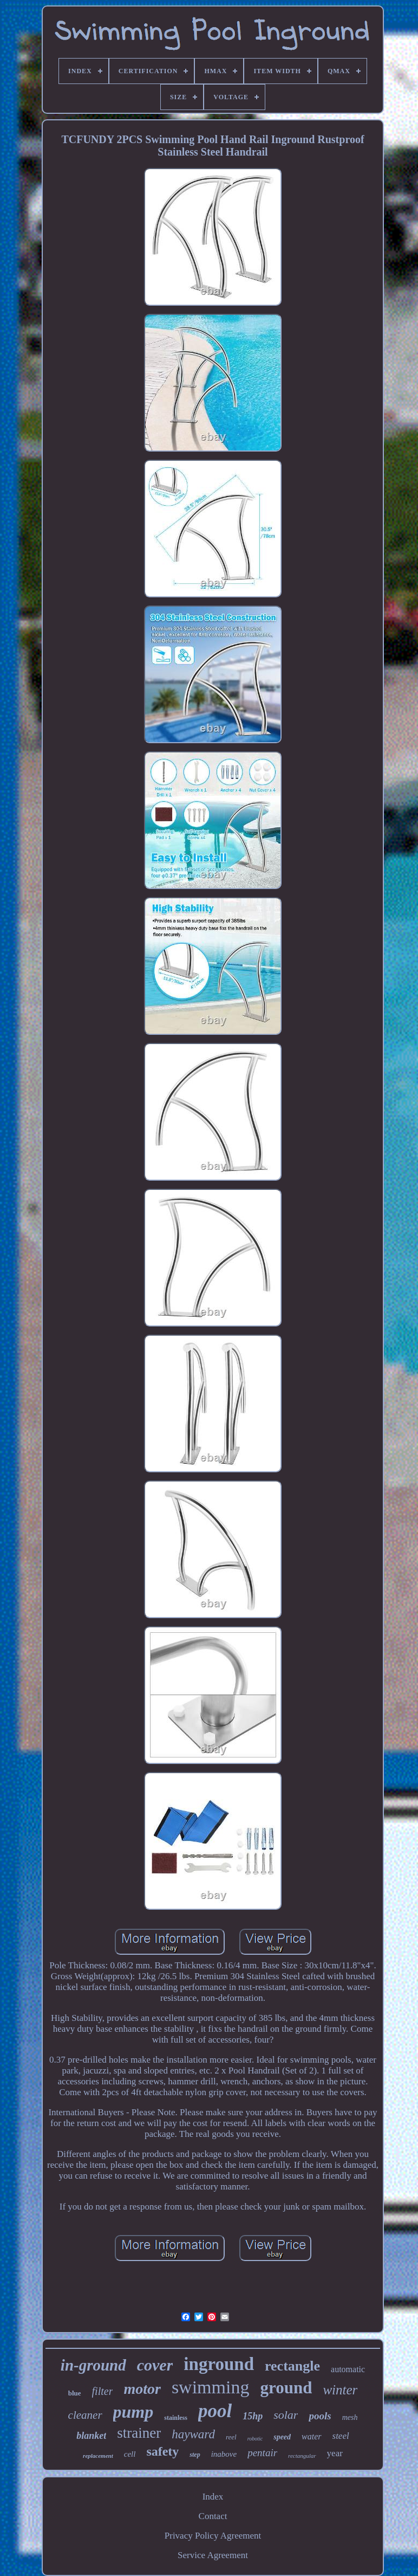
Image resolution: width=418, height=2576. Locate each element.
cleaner (85, 2415)
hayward (193, 2434)
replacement (98, 2455)
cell (130, 2454)
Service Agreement (213, 2555)
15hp (253, 2416)
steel (340, 2436)
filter (102, 2391)
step (195, 2454)
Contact (213, 2516)
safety (162, 2451)
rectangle (292, 2366)
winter (340, 2389)
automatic (348, 2369)
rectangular (302, 2455)
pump (133, 2412)
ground (286, 2387)
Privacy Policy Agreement (213, 2535)
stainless (175, 2418)
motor (141, 2388)
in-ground (93, 2365)
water (311, 2436)
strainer (139, 2433)
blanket (91, 2435)
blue (74, 2393)
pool (215, 2411)
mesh (350, 2417)
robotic (255, 2439)
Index (213, 2496)
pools (320, 2416)
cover (155, 2365)
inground (219, 2364)
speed (282, 2437)
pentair (262, 2452)
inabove (224, 2454)
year (335, 2453)
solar (285, 2415)
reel (231, 2437)
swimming (211, 2387)
